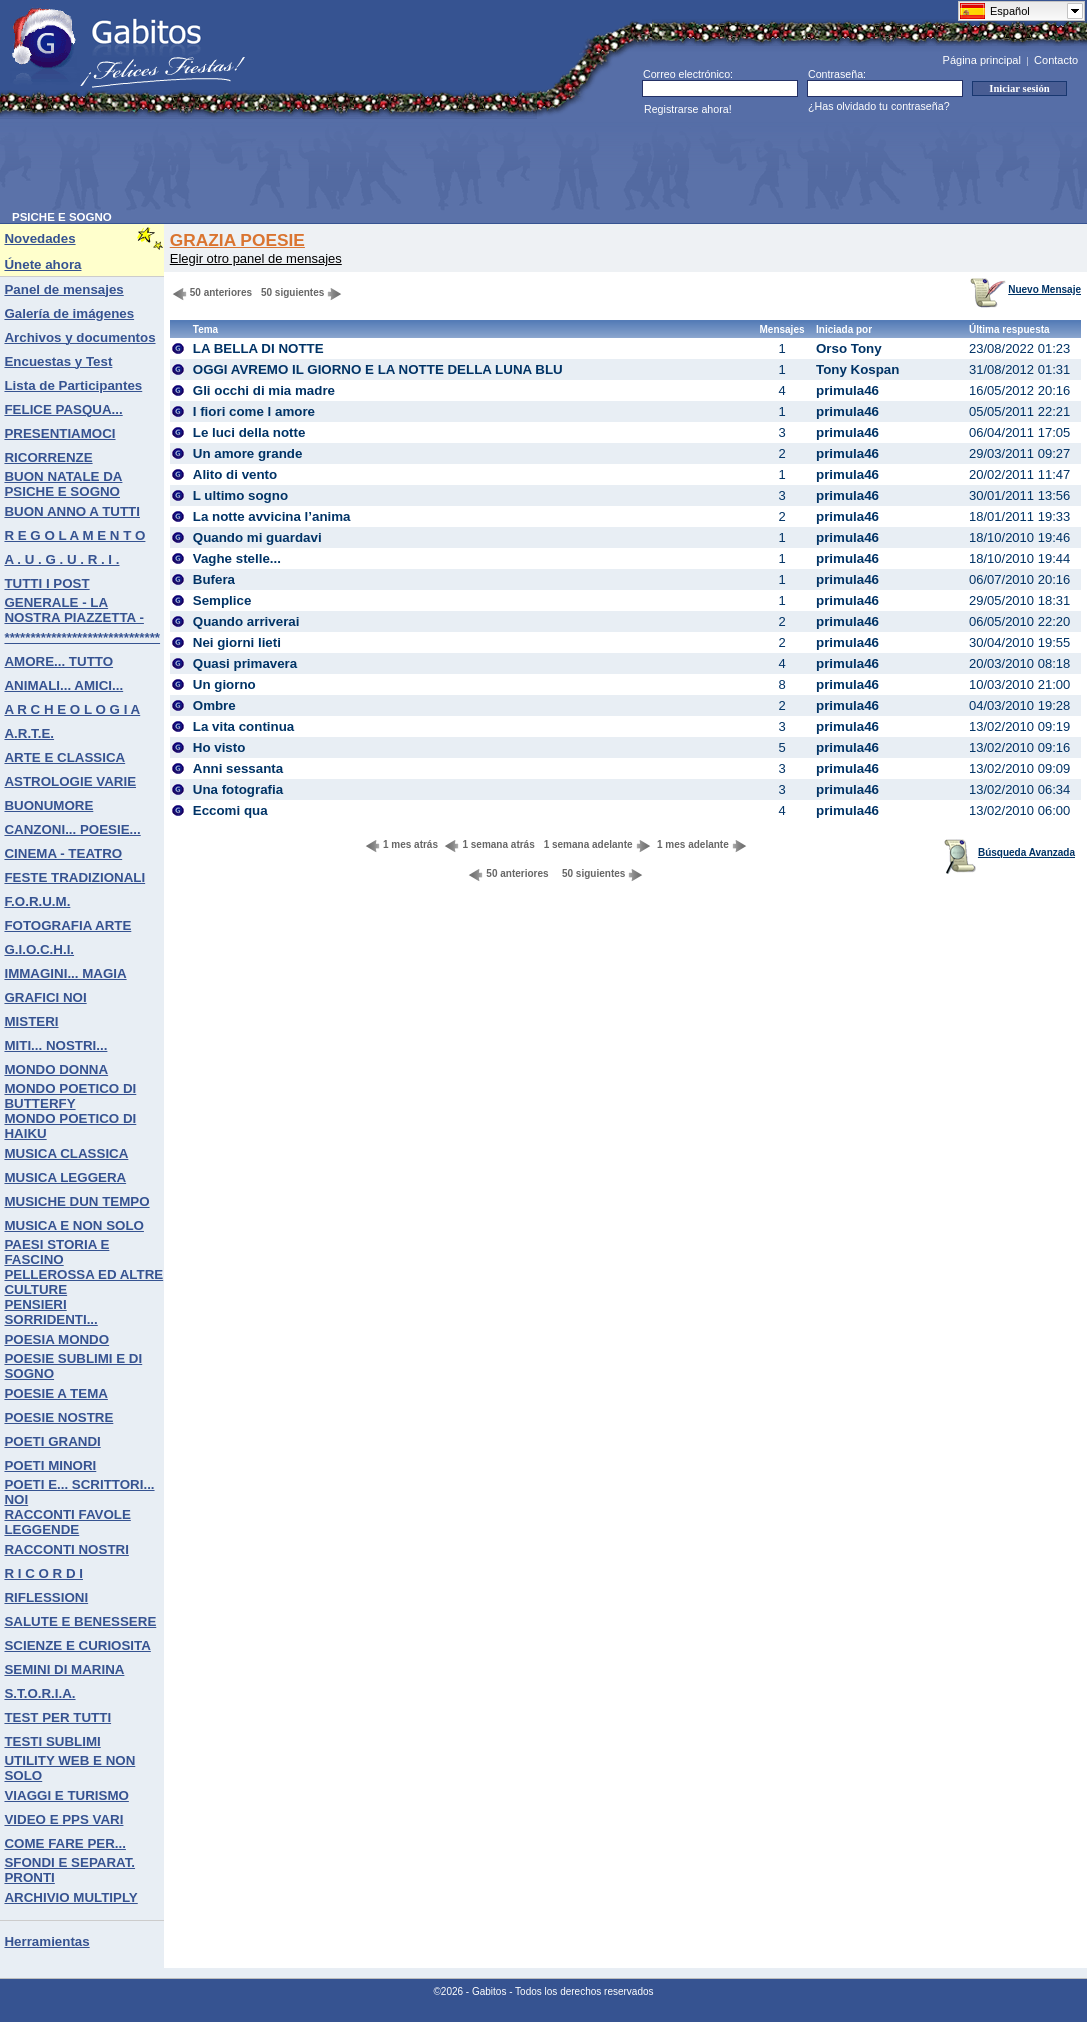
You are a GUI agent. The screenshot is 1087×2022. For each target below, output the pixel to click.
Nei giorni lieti (237, 642)
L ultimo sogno (240, 495)
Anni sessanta (238, 768)
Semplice (222, 600)
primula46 (847, 390)
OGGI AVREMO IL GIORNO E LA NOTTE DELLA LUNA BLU (378, 369)
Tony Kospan (857, 369)
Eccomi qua (230, 810)
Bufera (214, 579)
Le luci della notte (249, 432)
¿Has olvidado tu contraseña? (879, 106)
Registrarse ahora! (688, 109)
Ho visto (219, 747)
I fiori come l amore (254, 411)
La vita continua (243, 726)
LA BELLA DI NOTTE (258, 348)
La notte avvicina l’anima (272, 516)
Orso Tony (849, 348)
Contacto (1056, 60)
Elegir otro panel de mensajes (256, 258)
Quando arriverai (246, 621)
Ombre (214, 705)
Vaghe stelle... (237, 558)
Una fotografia (238, 789)
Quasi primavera (245, 663)
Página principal (982, 60)
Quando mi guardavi (257, 537)
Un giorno (224, 684)
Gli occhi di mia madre (264, 390)
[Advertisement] (376, 166)
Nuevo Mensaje (1025, 289)
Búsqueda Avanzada (1009, 852)
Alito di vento (235, 474)
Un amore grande (248, 453)
